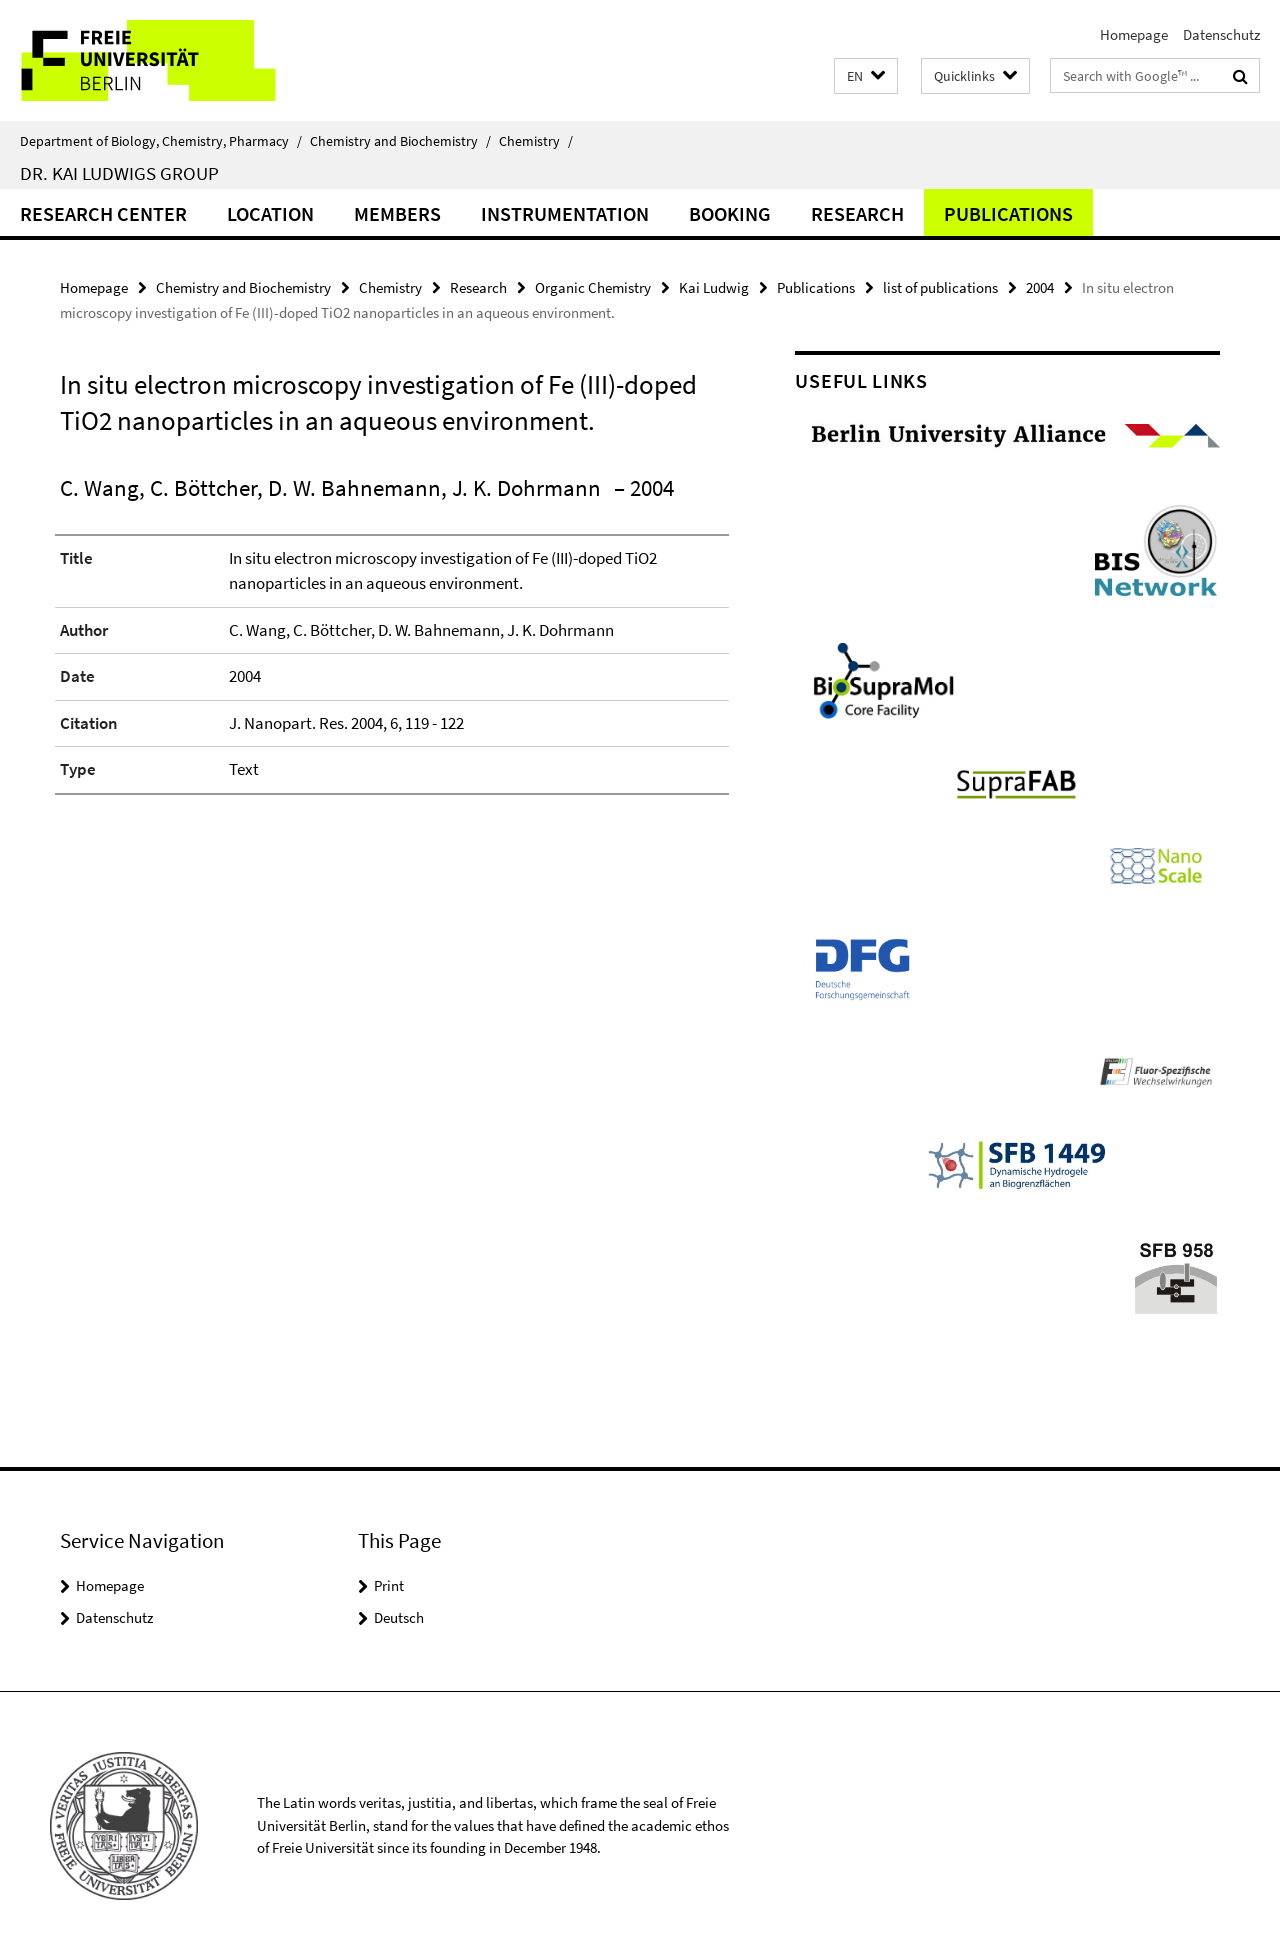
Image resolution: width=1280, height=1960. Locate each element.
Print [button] (389, 1585)
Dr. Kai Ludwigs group (119, 173)
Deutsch (399, 1617)
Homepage (1134, 34)
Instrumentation (565, 213)
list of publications (940, 287)
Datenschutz (1221, 34)
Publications (1008, 213)
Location (270, 213)
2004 (1040, 287)
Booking (730, 213)
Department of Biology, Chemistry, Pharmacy (161, 141)
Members (397, 213)
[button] (866, 76)
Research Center (103, 213)
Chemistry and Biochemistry (400, 141)
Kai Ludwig (714, 287)
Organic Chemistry (593, 287)
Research (857, 213)
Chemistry (536, 141)
